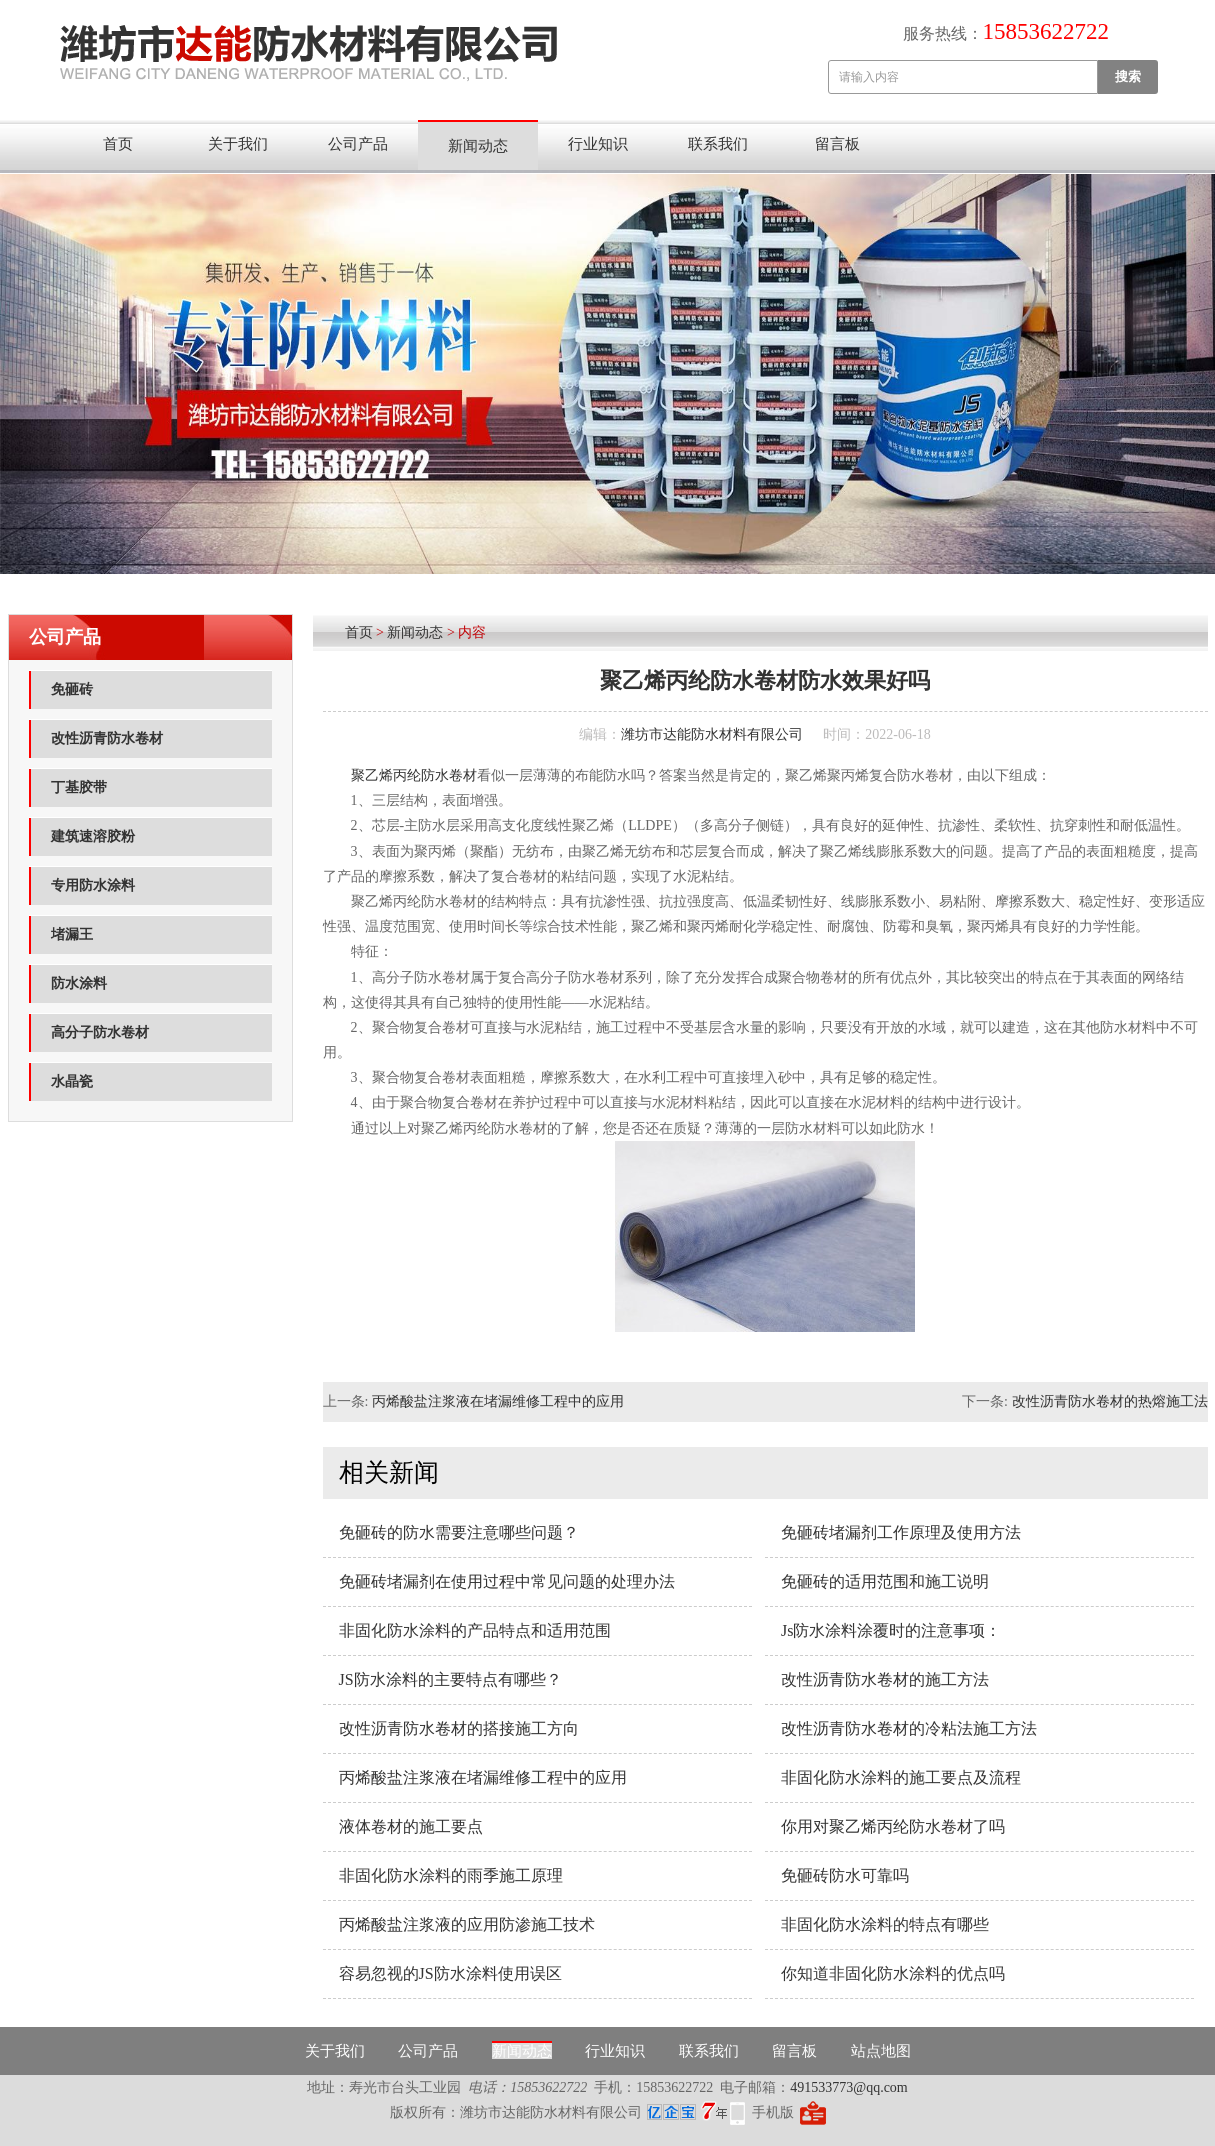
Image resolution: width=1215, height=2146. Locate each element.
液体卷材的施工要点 (411, 1826)
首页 (118, 144)
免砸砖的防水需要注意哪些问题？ (459, 1532)
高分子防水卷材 (100, 1032)
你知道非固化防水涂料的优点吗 (893, 1973)
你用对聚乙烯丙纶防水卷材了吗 (893, 1826)
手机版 (773, 2112)
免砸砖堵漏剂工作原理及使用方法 (901, 1532)
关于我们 (238, 144)
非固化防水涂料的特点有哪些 (885, 1924)
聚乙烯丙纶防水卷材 (414, 775)
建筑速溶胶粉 (93, 836)
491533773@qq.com (849, 2087)
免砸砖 (72, 689)
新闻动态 (478, 146)
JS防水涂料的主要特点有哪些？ (450, 1679)
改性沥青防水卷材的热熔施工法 (1110, 1401)
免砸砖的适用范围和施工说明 (885, 1581)
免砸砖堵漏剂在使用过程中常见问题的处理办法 (507, 1581)
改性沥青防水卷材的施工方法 (885, 1679)
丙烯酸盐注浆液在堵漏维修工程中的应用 (498, 1401)
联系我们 (718, 144)
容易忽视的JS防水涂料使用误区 (450, 1973)
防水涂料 (79, 983)
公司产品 (358, 144)
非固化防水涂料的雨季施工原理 (451, 1875)
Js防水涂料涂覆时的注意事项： (891, 1630)
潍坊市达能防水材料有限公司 (712, 734)
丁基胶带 (79, 787)
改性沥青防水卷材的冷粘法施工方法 (909, 1728)
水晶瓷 (72, 1081)
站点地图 (881, 2051)
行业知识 (598, 144)
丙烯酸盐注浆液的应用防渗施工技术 (467, 1924)
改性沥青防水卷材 (107, 738)
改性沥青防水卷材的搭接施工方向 (459, 1728)
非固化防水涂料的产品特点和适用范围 (475, 1630)
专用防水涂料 (93, 885)
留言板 (837, 144)
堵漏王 (72, 934)
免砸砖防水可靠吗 (845, 1875)
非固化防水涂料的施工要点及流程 (901, 1777)
